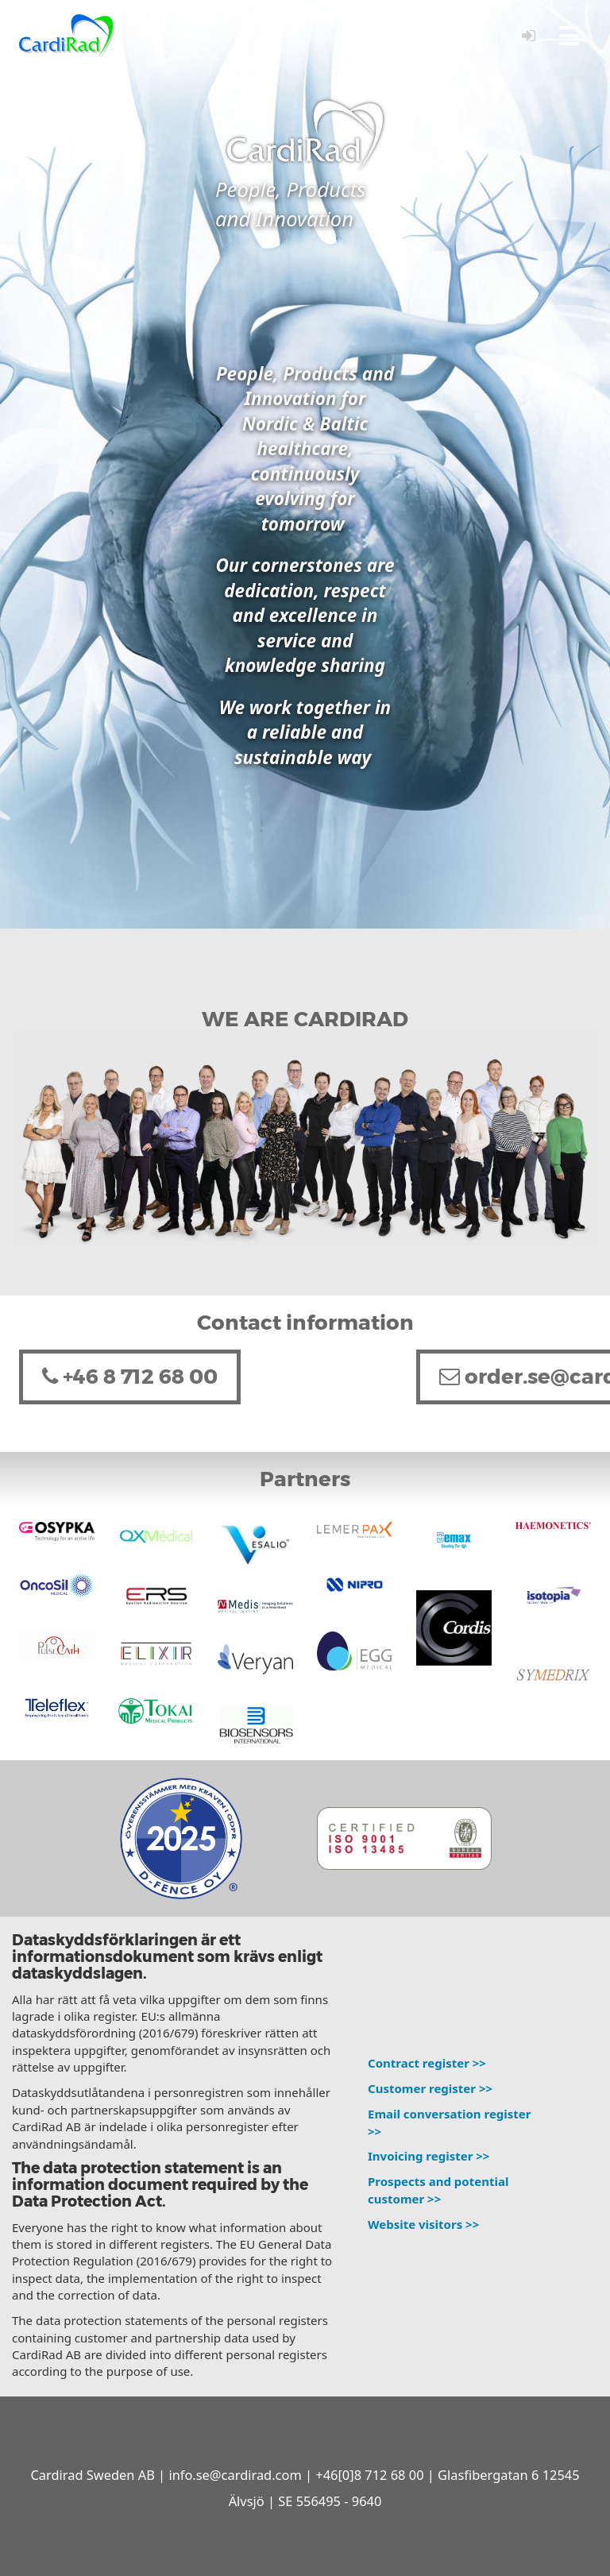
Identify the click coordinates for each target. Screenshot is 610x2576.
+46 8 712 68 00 (130, 1376)
